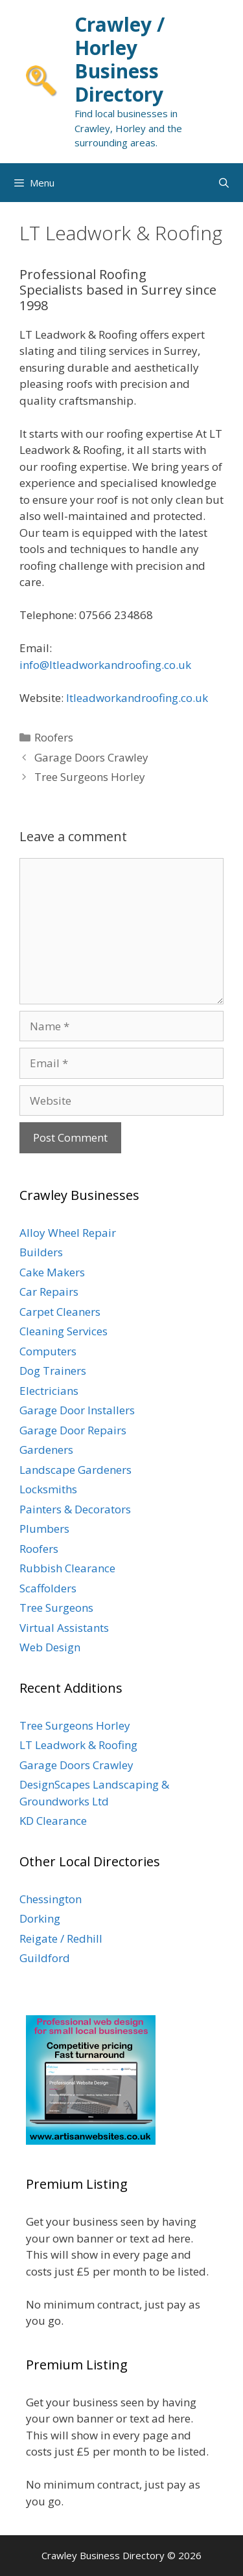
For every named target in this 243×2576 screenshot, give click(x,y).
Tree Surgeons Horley (89, 776)
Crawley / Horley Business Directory (120, 59)
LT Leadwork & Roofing (78, 1744)
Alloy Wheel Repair (67, 1232)
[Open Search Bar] (224, 182)
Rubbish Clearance (67, 1568)
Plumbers (44, 1528)
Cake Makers (52, 1272)
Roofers (53, 737)
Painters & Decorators (75, 1509)
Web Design (49, 1647)
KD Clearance (53, 1820)
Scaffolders (47, 1588)
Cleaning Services (63, 1331)
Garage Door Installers (77, 1410)
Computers (47, 1351)
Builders (41, 1252)
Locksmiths (48, 1489)
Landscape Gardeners (75, 1469)
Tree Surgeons (56, 1607)
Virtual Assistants (64, 1627)
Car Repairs (48, 1291)
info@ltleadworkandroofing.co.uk (105, 664)
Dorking (39, 1918)
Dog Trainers (52, 1370)
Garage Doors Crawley (91, 757)
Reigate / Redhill (60, 1938)
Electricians (48, 1390)
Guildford (44, 1957)
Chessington (50, 1899)
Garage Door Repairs (72, 1430)
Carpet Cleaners (59, 1311)
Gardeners (46, 1449)
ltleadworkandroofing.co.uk (137, 697)
